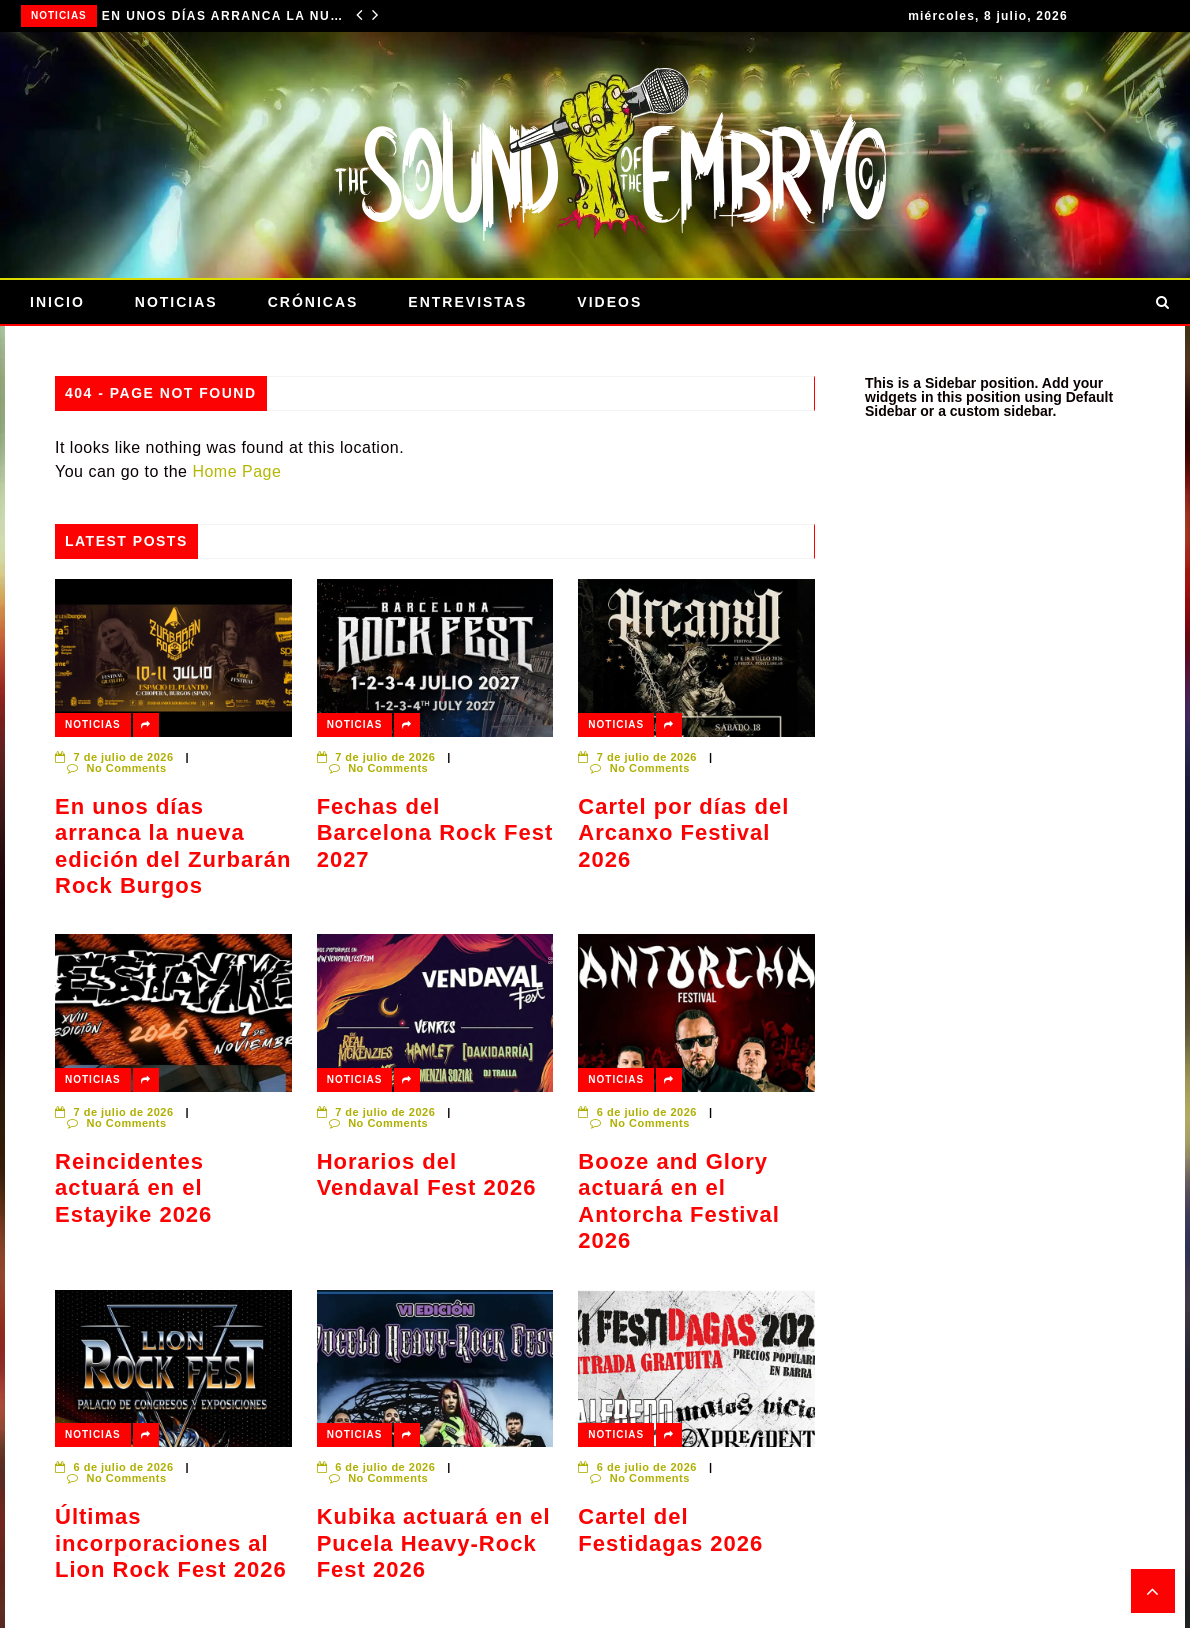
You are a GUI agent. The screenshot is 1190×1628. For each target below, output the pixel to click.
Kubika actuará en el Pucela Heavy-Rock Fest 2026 (434, 1543)
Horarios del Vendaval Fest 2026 (427, 1174)
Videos (609, 302)
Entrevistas (467, 302)
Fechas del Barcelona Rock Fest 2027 (435, 833)
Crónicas (313, 302)
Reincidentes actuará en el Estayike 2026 (133, 1188)
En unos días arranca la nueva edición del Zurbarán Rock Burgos (222, 16)
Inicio (57, 302)
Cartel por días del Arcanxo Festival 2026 (683, 833)
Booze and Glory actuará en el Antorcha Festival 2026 (679, 1201)
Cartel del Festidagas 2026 (670, 1529)
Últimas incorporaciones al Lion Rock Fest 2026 (171, 1543)
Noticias (59, 15)
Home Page (236, 471)
